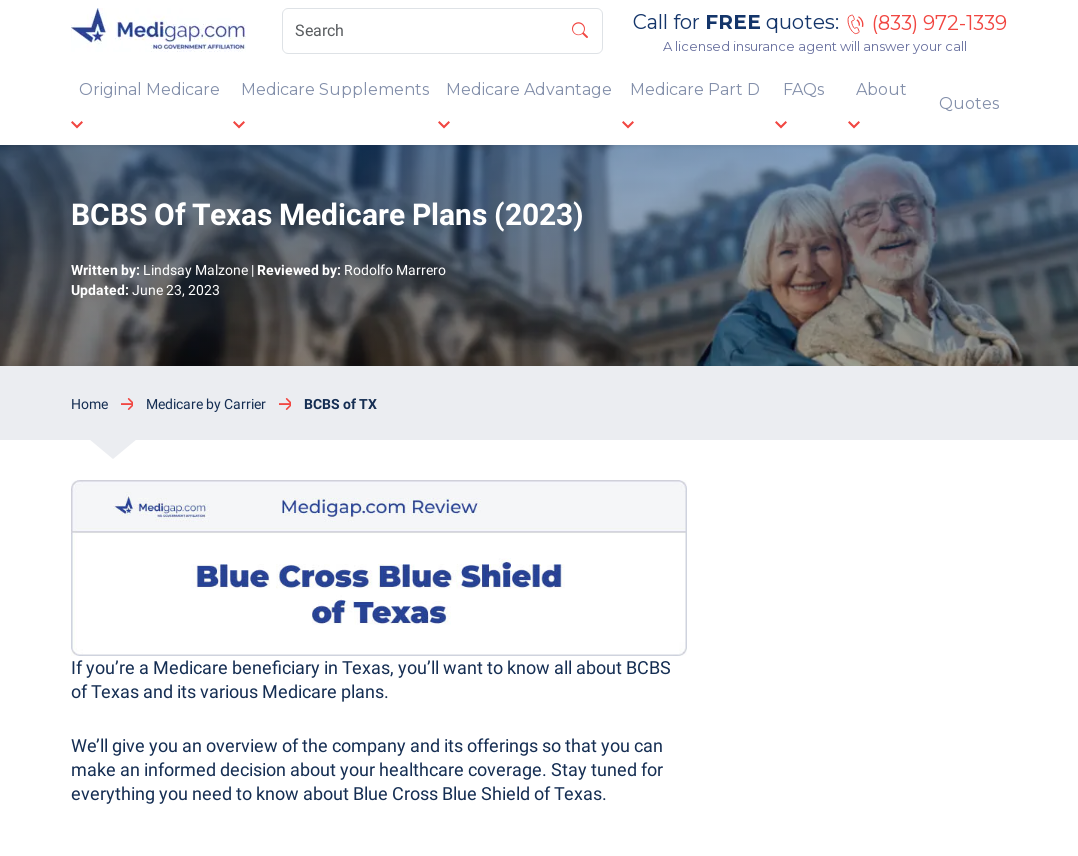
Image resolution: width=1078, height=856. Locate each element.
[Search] (442, 31)
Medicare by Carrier (206, 404)
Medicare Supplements (335, 89)
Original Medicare (149, 89)
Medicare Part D (695, 89)
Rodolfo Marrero (395, 270)
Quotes (969, 103)
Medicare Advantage (529, 89)
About (881, 89)
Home (89, 404)
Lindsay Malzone (195, 270)
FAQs (803, 89)
